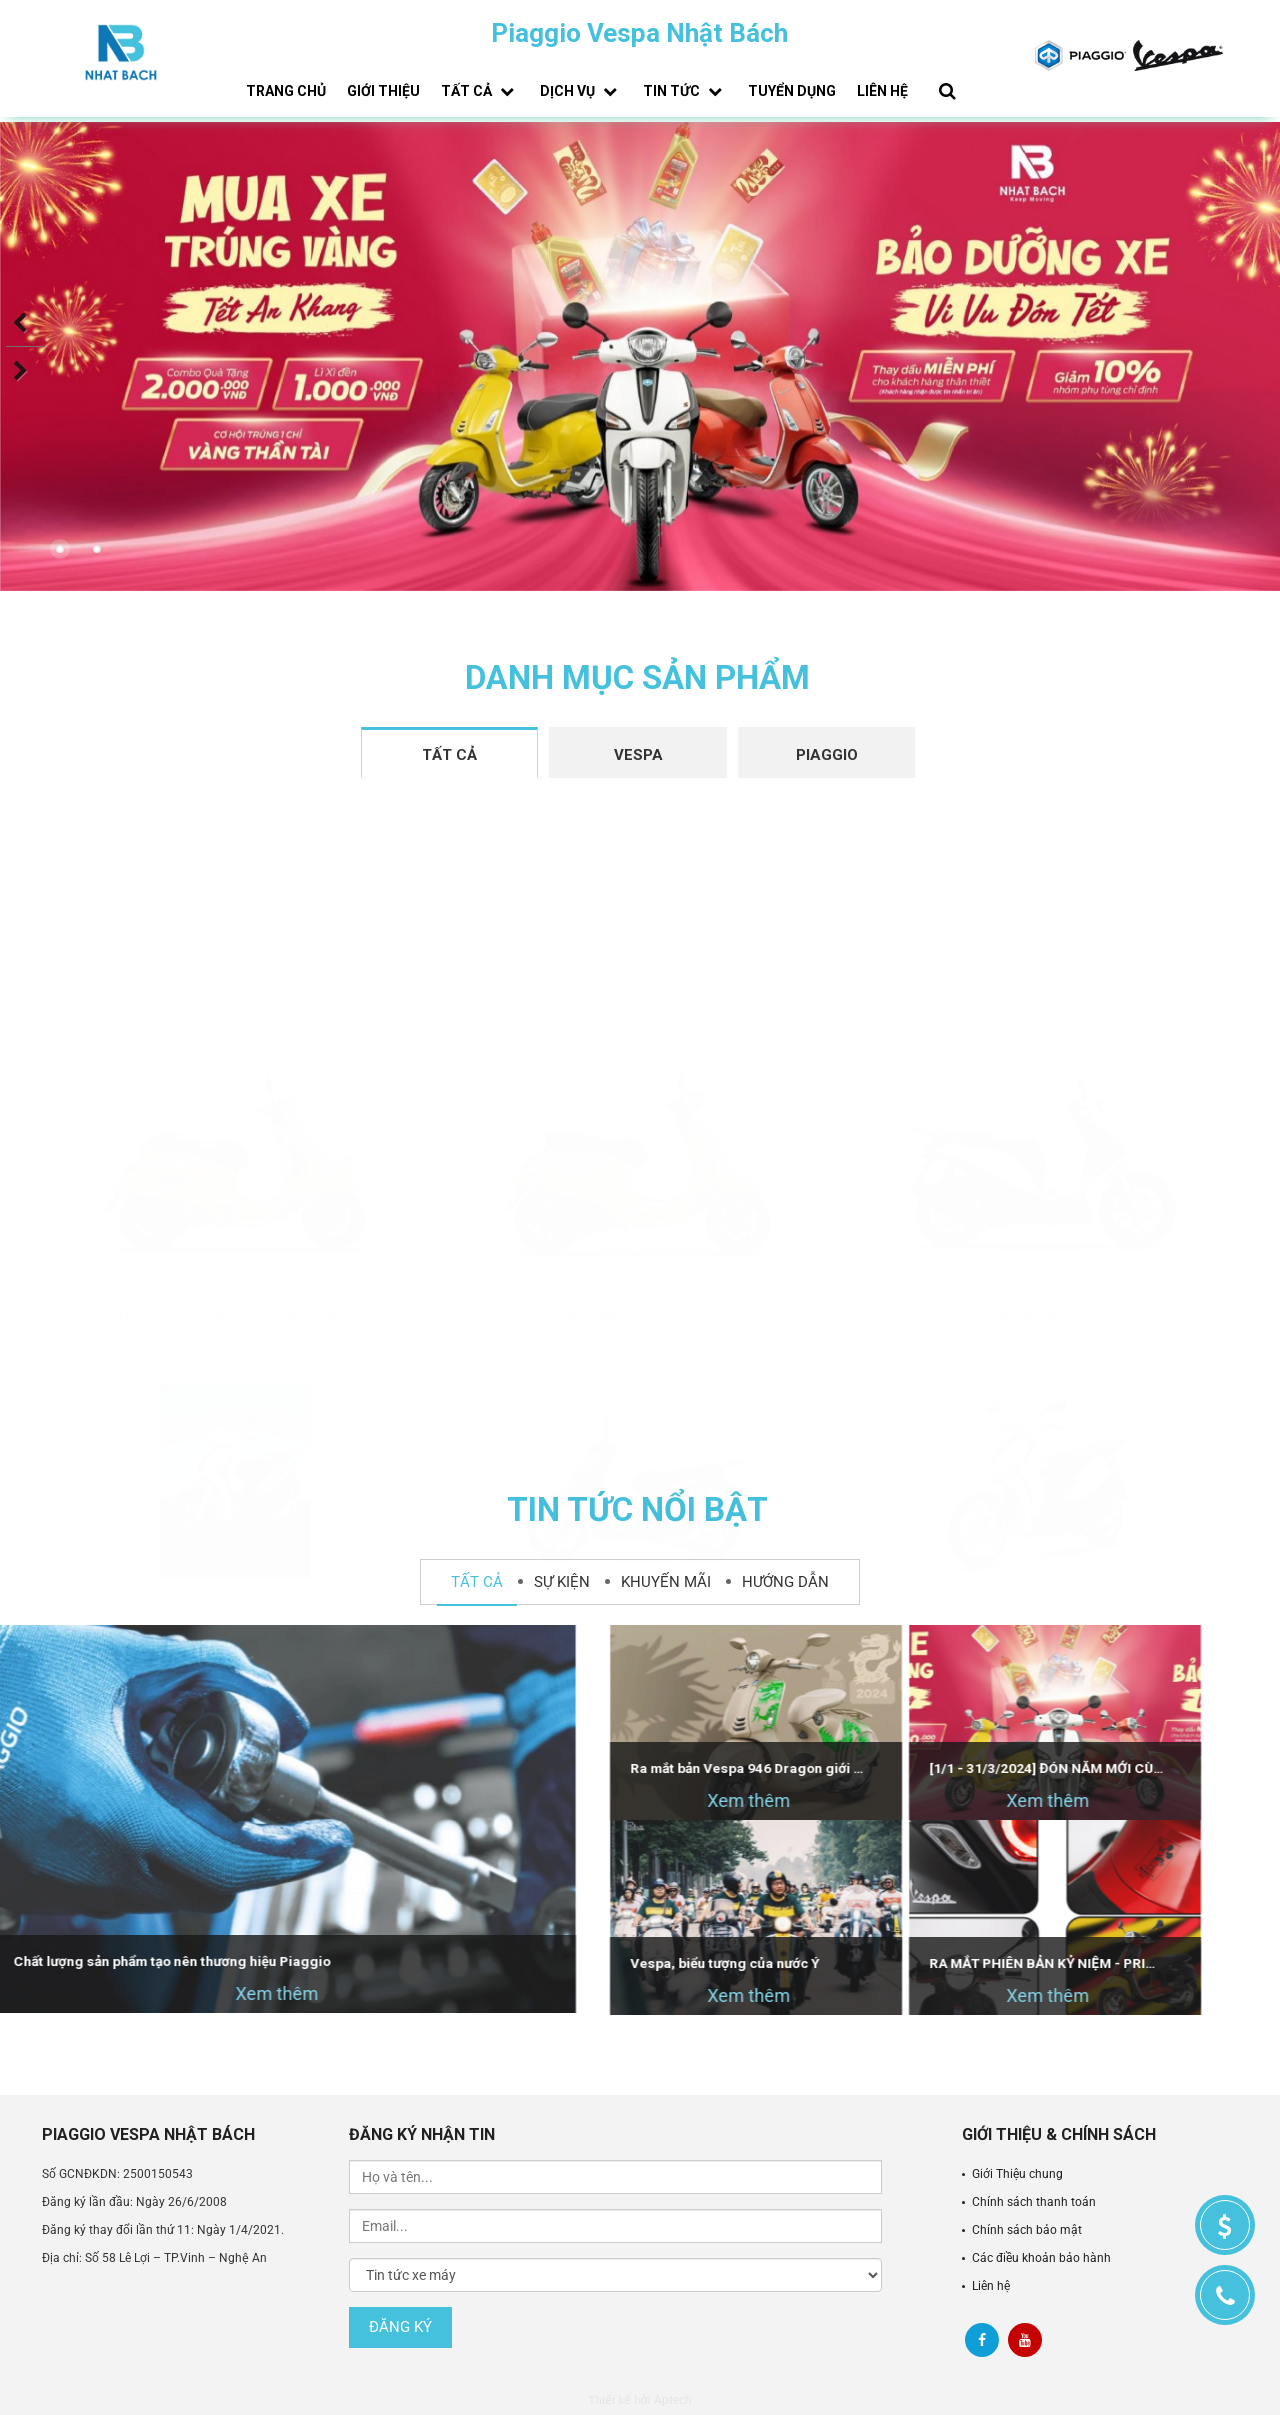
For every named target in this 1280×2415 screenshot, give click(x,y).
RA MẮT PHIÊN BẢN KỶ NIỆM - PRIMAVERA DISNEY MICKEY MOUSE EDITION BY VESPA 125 (876, 1963)
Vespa (638, 755)
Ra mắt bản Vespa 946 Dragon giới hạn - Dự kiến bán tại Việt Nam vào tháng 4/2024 (577, 1768)
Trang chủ (286, 91)
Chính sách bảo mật (1027, 2230)
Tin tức (685, 91)
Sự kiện (562, 1582)
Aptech (673, 2400)
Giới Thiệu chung (1017, 2174)
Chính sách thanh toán (1034, 2202)
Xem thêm (577, 1800)
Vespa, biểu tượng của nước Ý (569, 1963)
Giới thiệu (383, 91)
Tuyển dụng (792, 91)
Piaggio (827, 755)
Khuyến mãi (666, 1582)
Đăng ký (400, 2327)
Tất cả (480, 91)
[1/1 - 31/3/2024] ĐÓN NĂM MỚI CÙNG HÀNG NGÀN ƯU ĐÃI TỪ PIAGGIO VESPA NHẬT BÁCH (876, 1768)
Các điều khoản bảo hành (1041, 2258)
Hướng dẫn (785, 1582)
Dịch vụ (581, 91)
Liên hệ (882, 91)
